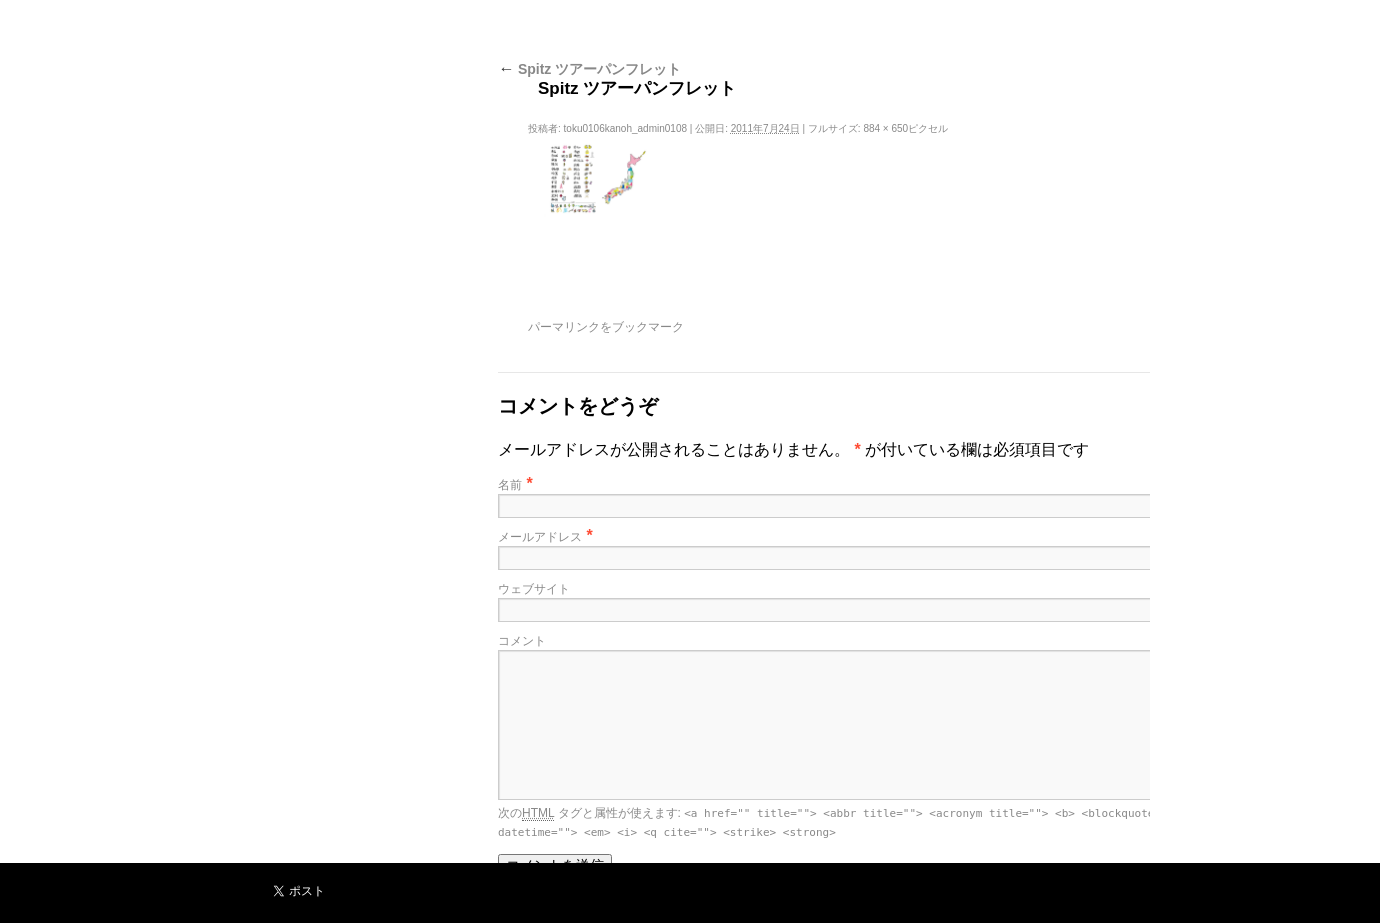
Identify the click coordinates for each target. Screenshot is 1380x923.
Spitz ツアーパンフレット (589, 69)
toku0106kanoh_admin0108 (625, 128)
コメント (522, 641)
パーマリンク (564, 327)
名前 (510, 485)
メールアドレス (540, 537)
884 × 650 (885, 128)
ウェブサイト (534, 589)
